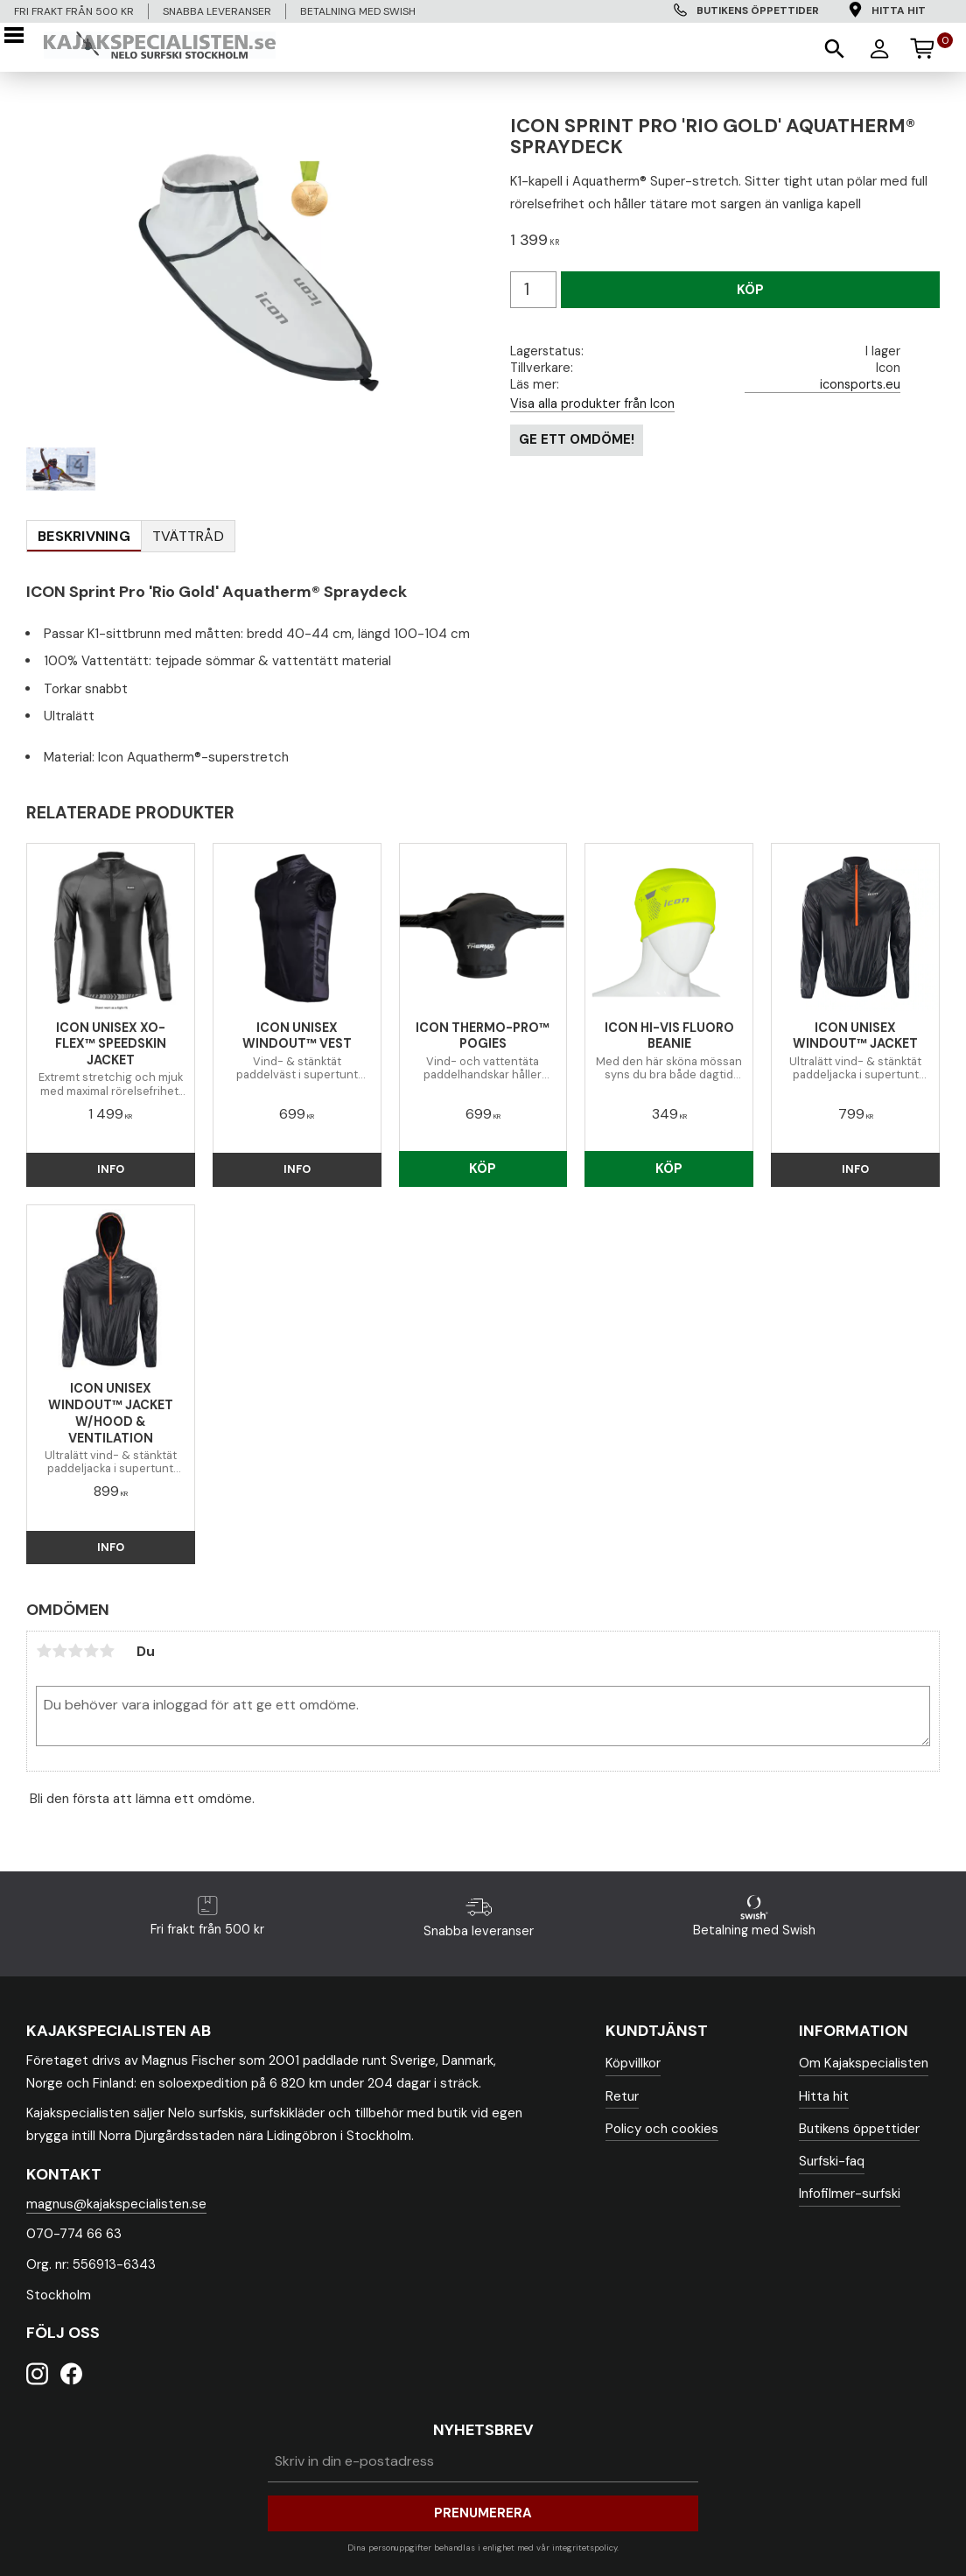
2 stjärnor (59, 1651)
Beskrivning (84, 536)
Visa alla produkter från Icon (592, 403)
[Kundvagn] (929, 45)
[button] (19, 35)
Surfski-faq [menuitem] (831, 2161)
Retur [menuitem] (622, 2096)
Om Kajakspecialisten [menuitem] (863, 2063)
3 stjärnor (75, 1651)
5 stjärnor (107, 1651)
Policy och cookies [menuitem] (662, 2128)
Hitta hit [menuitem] (899, 11)
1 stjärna (44, 1651)
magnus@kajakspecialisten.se (116, 2204)
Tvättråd (188, 536)
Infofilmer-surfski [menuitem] (849, 2193)
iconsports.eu (860, 384)
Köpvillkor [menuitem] (633, 2063)
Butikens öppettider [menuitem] (757, 11)
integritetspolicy (584, 2547)
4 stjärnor (91, 1651)
